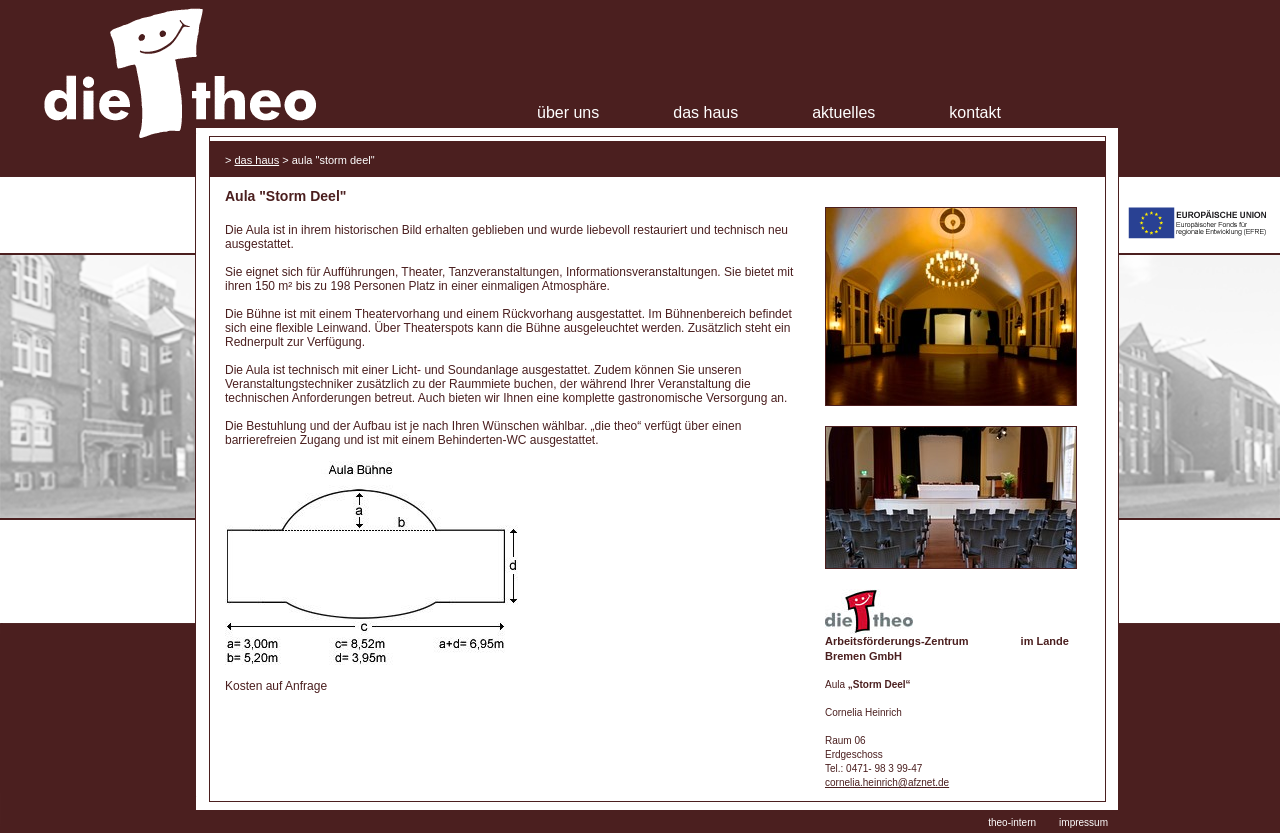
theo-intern (1012, 822)
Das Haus (705, 112)
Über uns (568, 112)
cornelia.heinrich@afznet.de (887, 782)
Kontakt (975, 112)
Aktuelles (843, 112)
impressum (1083, 822)
